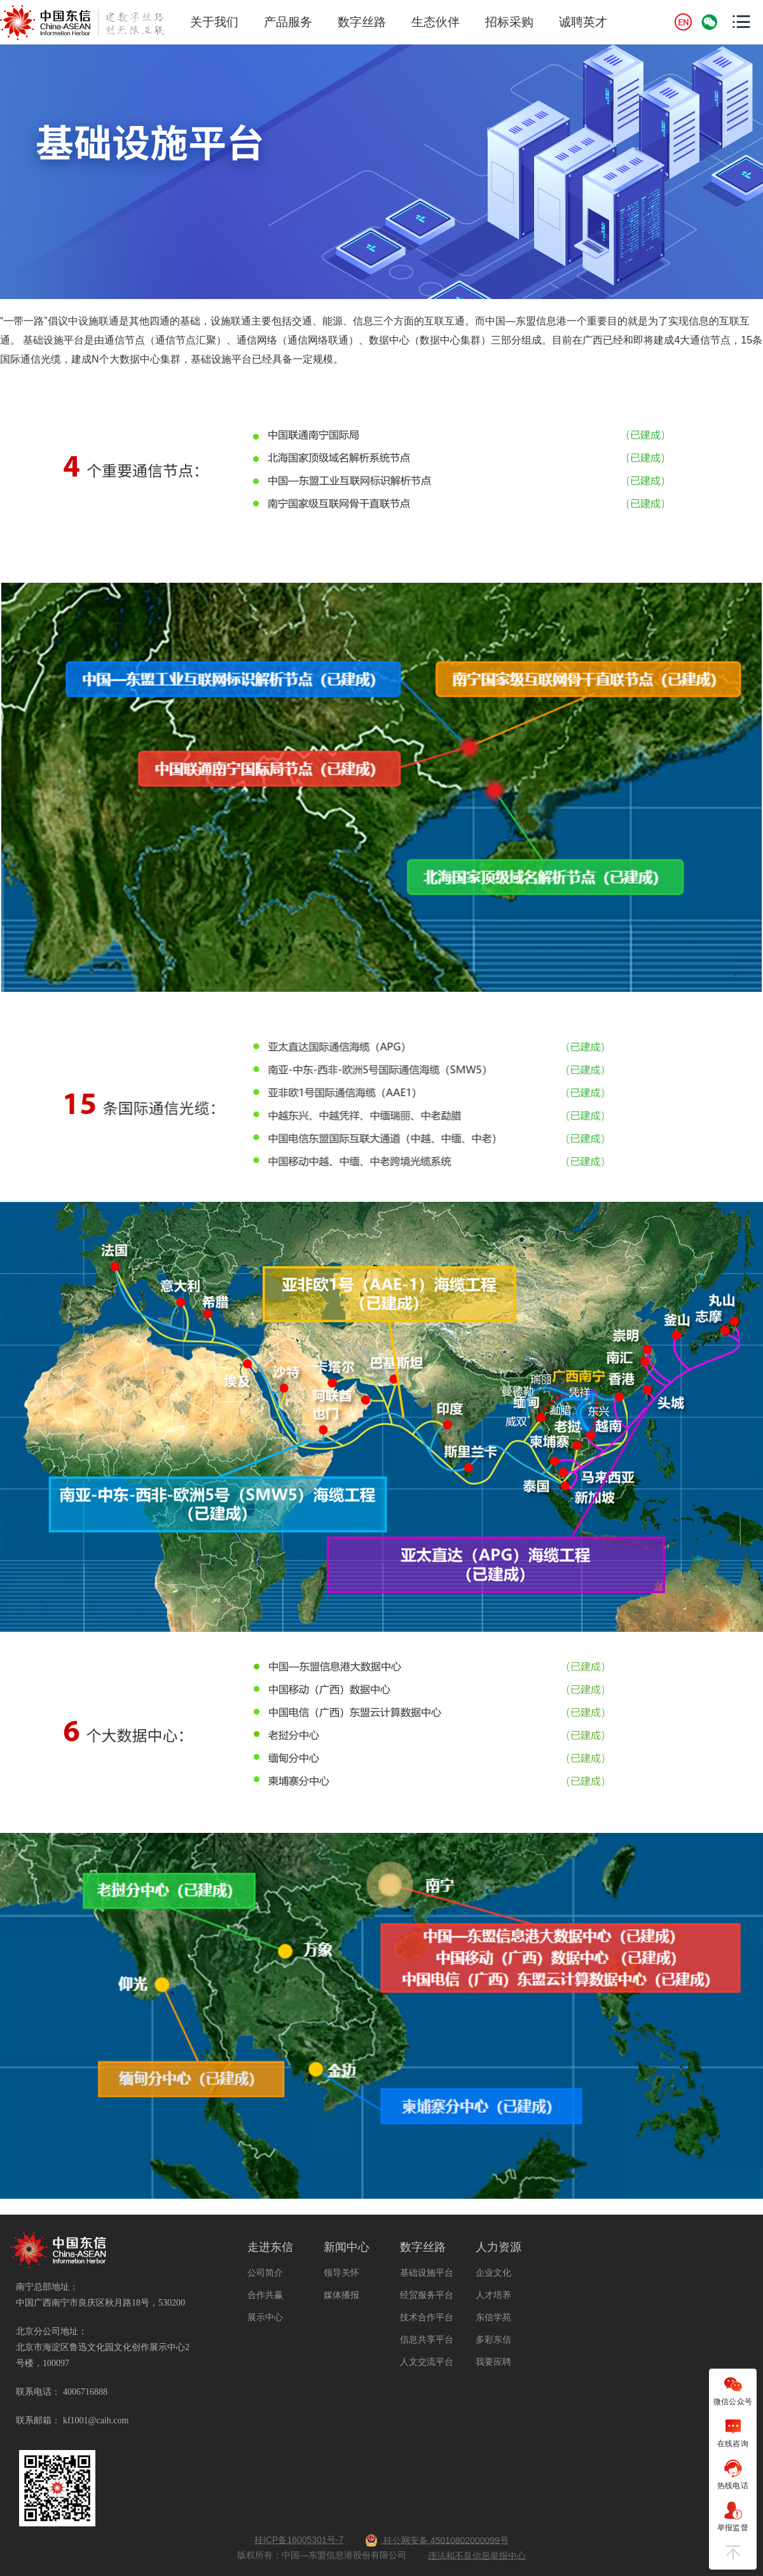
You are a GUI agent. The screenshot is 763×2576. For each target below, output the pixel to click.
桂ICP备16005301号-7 (298, 2540)
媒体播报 (341, 2295)
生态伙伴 (435, 22)
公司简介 (265, 2272)
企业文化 (493, 2272)
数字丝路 (362, 22)
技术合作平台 (426, 2317)
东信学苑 (493, 2317)
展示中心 (265, 2317)
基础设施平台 (426, 2272)
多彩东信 (493, 2339)
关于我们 (214, 22)
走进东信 (270, 2247)
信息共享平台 (426, 2339)
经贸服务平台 (426, 2295)
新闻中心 (346, 2247)
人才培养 (493, 2295)
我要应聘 (493, 2362)
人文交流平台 (426, 2362)
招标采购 (509, 22)
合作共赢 (265, 2295)
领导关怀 (341, 2272)
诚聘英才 (583, 22)
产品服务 (288, 22)
